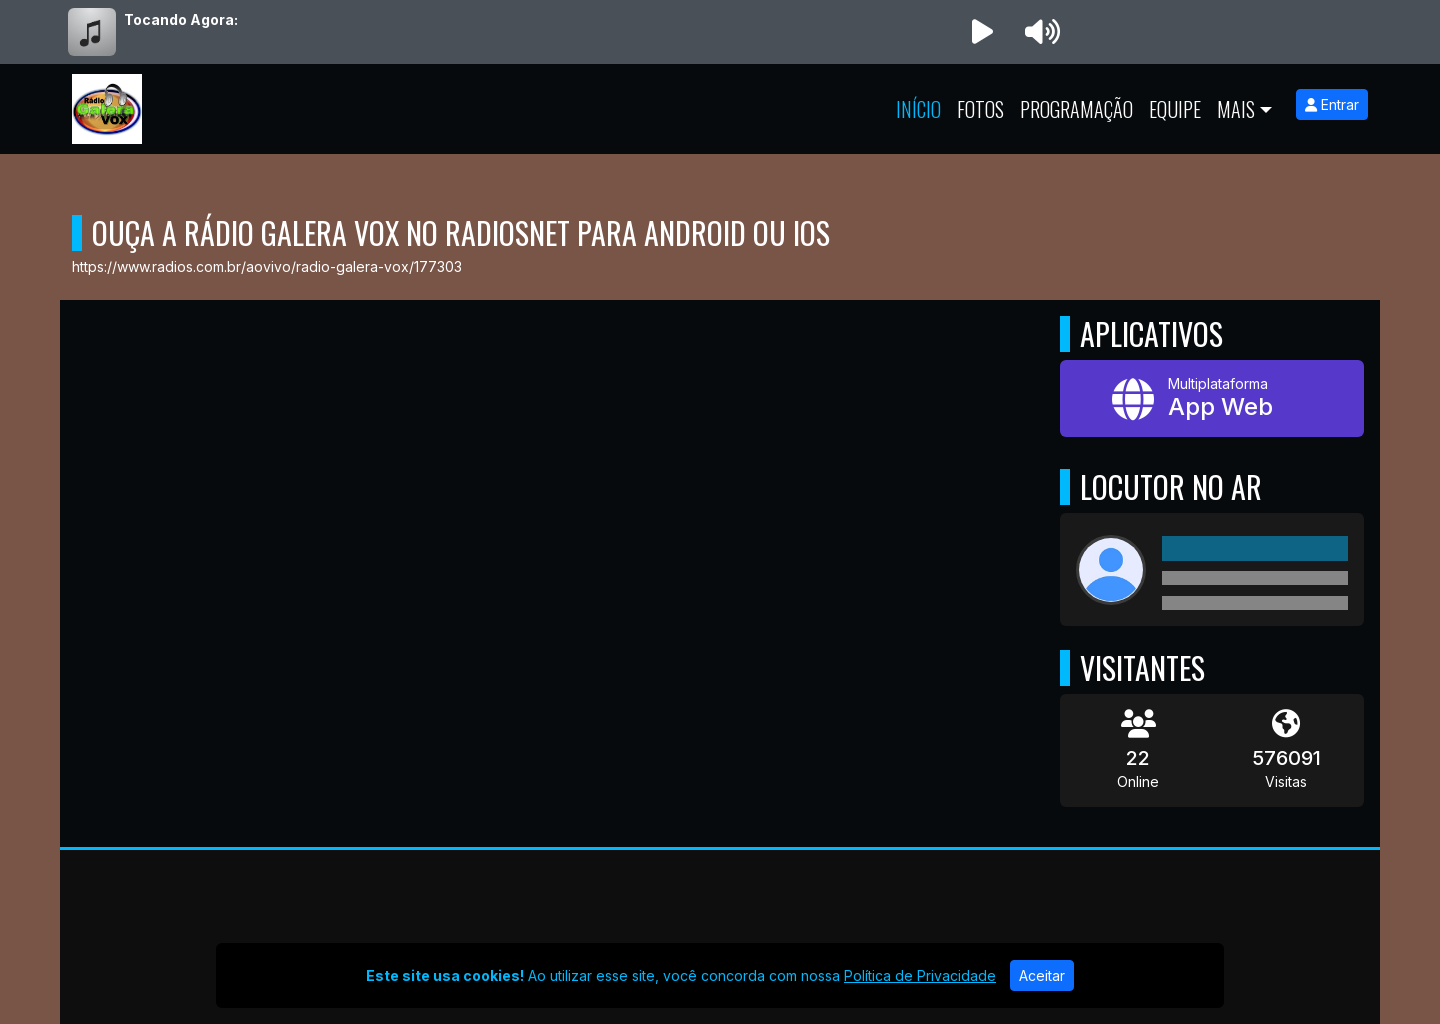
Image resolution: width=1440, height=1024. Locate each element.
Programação (1076, 109)
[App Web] (1212, 399)
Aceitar (1042, 975)
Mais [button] (1236, 109)
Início (918, 109)
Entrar (1332, 104)
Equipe (1175, 109)
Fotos (980, 109)
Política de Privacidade (920, 975)
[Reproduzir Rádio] (982, 32)
